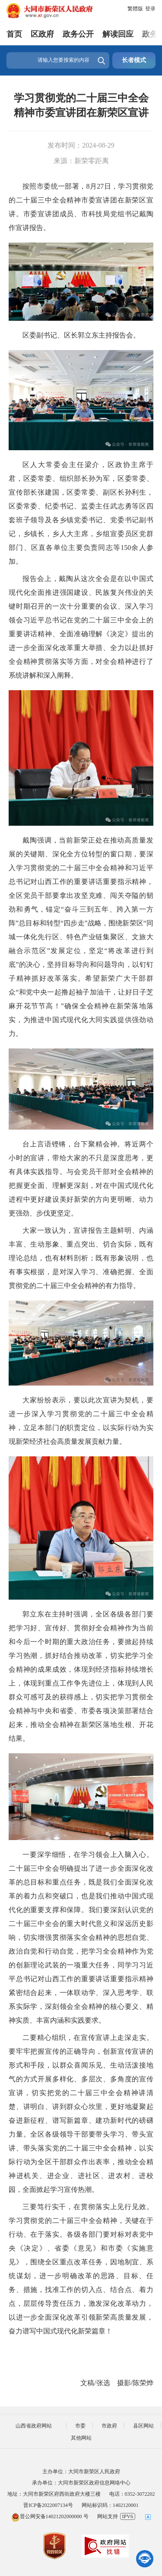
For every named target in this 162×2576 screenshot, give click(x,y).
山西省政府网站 (34, 2426)
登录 (150, 9)
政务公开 (78, 34)
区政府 (42, 34)
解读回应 (117, 34)
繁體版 (135, 9)
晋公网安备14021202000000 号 (50, 2516)
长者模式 (134, 60)
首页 (14, 34)
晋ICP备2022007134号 (48, 2505)
